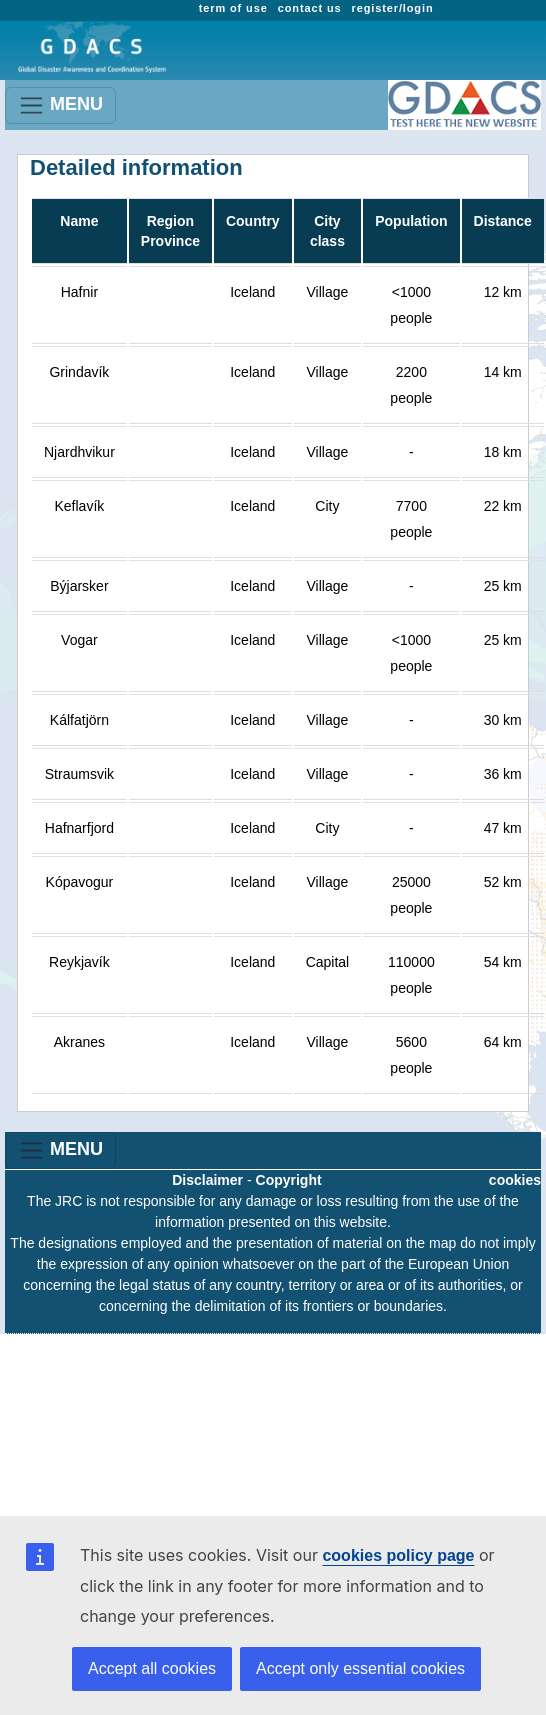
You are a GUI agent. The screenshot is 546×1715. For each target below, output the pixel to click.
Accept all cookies (152, 1668)
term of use (233, 8)
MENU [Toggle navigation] (60, 105)
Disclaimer (207, 1180)
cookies (515, 1180)
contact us (310, 8)
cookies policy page (398, 1555)
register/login (393, 8)
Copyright (289, 1180)
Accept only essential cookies (360, 1668)
